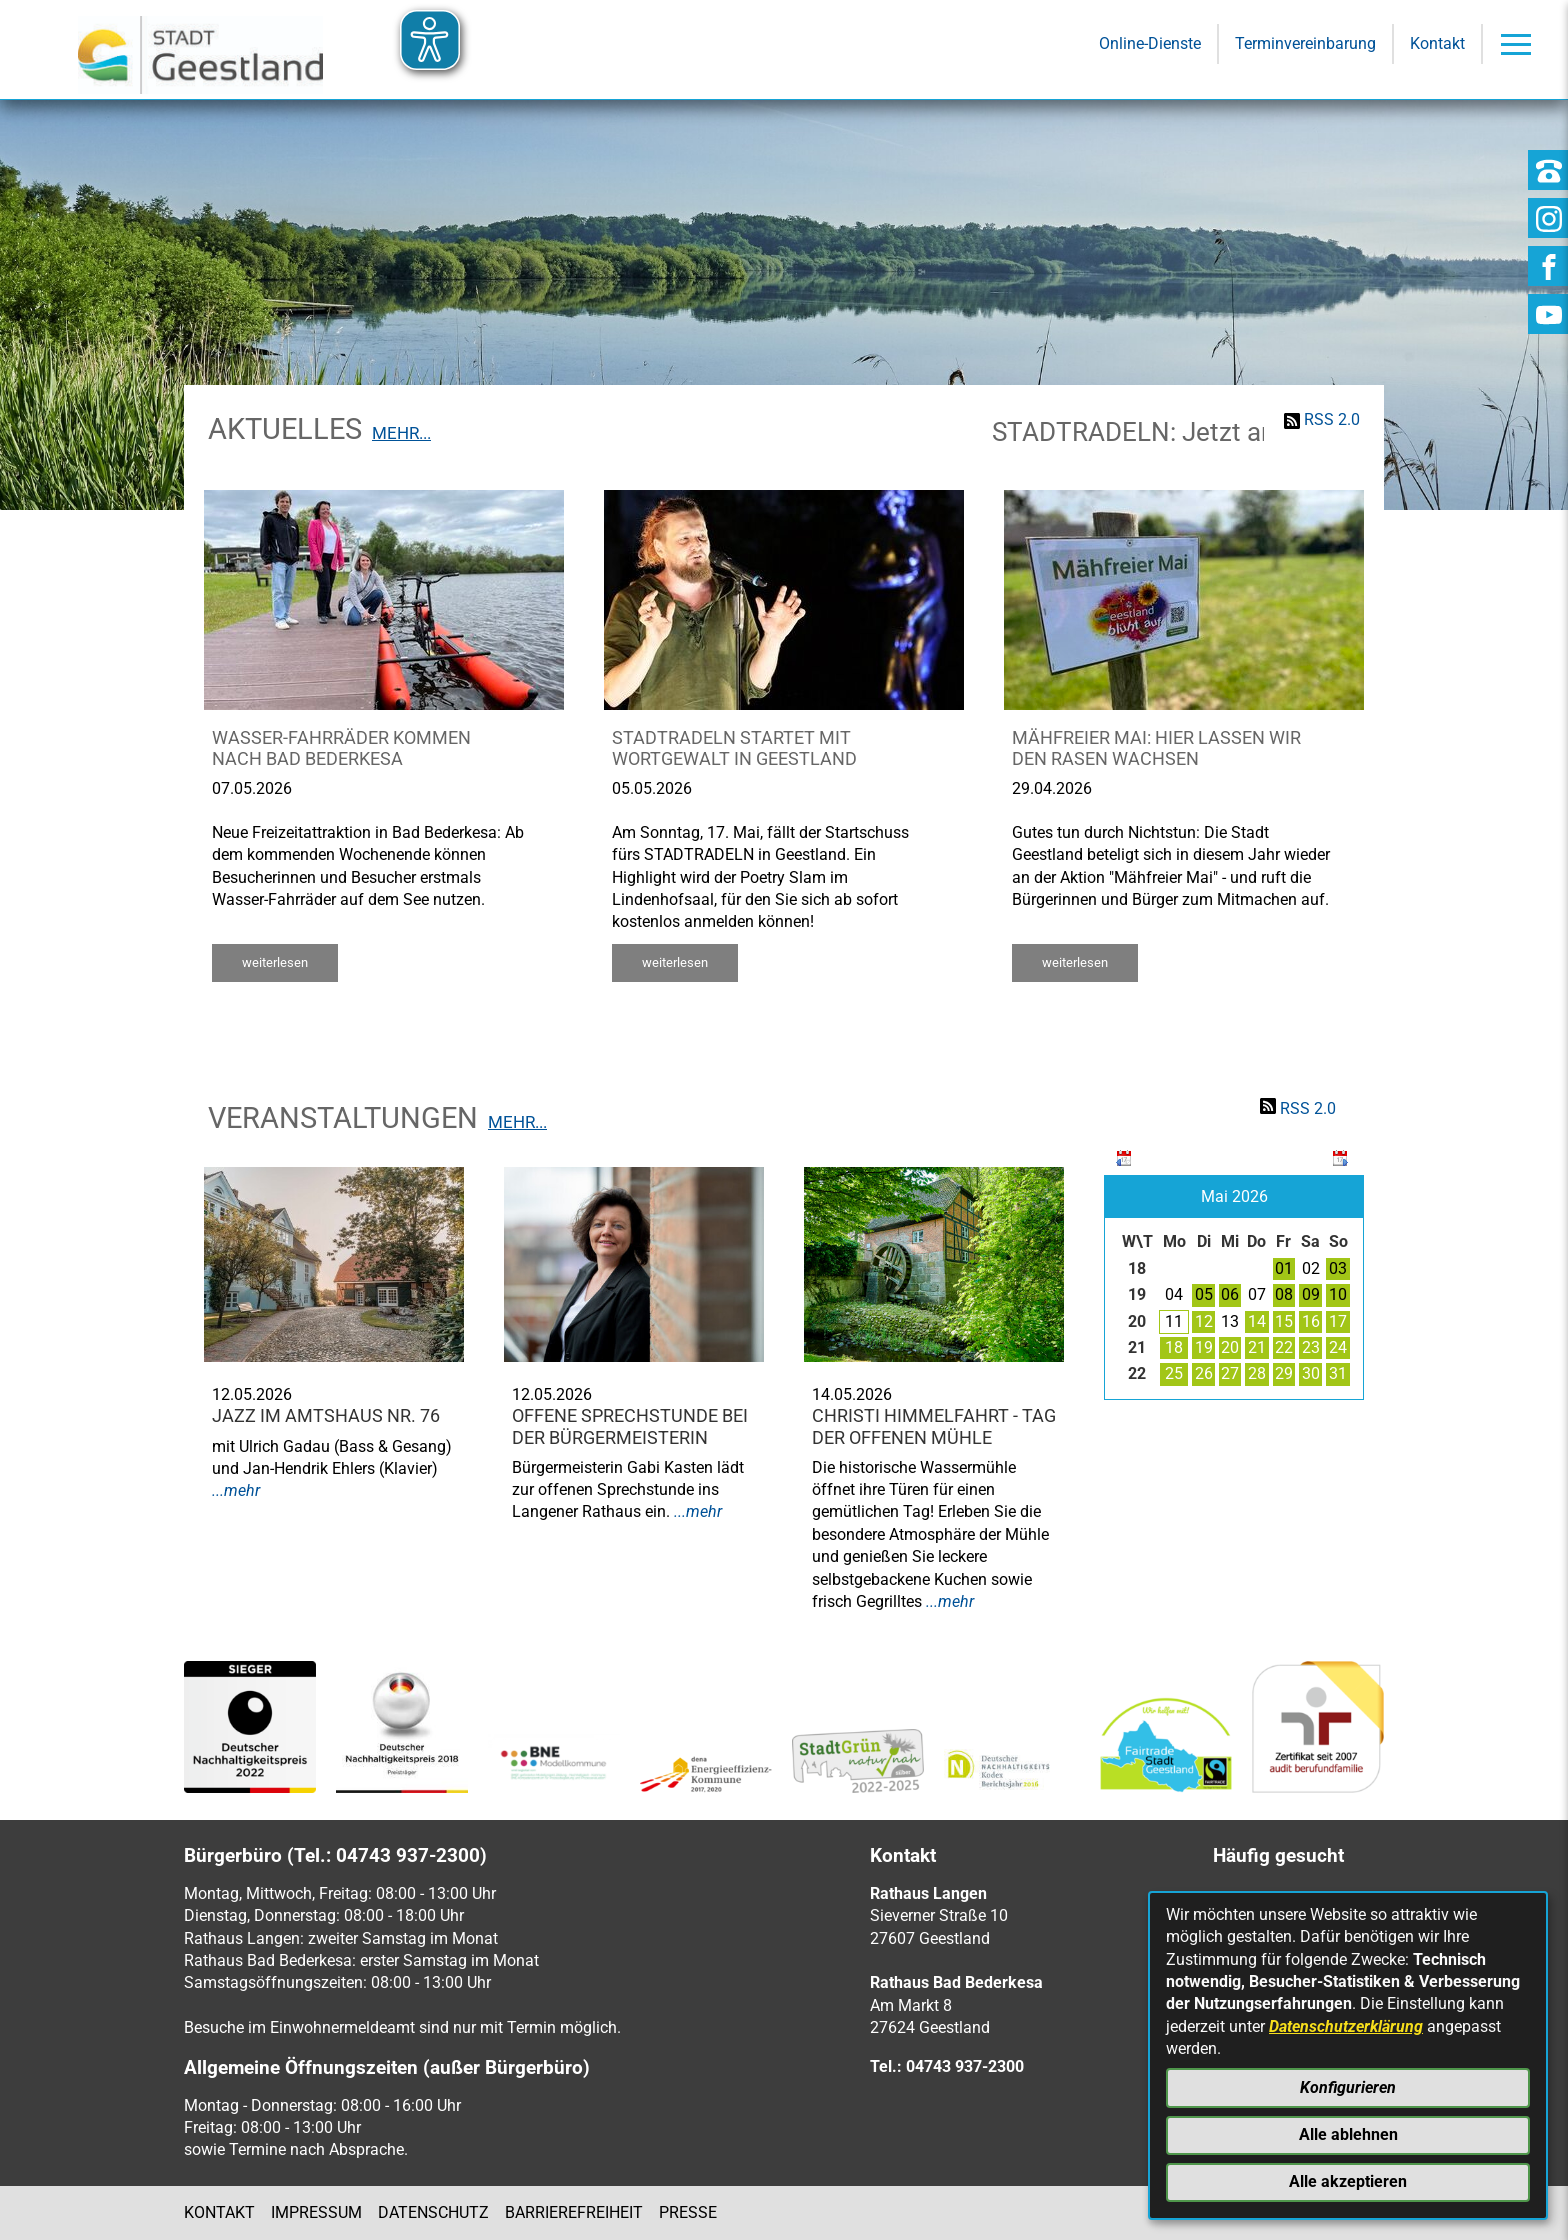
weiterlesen (275, 962)
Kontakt (219, 2212)
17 (1338, 1321)
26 (1204, 1373)
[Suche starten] (1074, 239)
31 (1338, 1373)
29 (1284, 1373)
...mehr (236, 1490)
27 (1230, 1373)
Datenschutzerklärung (1346, 2026)
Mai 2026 (1234, 1196)
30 (1311, 1373)
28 (1257, 1373)
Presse (688, 2212)
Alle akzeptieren (1348, 2181)
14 (1257, 1321)
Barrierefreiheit (574, 2212)
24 (1338, 1347)
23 (1311, 1347)
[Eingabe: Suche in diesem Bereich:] (755, 239)
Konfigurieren (1348, 2087)
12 (1204, 1321)
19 (1204, 1347)
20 (1230, 1347)
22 (1284, 1347)
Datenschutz (433, 2212)
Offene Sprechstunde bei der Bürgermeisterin (630, 1426)
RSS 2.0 (1332, 419)
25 (1174, 1373)
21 (1257, 1347)
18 (1174, 1347)
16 (1311, 1321)
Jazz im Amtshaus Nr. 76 (326, 1416)
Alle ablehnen (1348, 2134)
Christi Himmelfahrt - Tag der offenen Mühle (934, 1426)
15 (1284, 1321)
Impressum (316, 2212)
